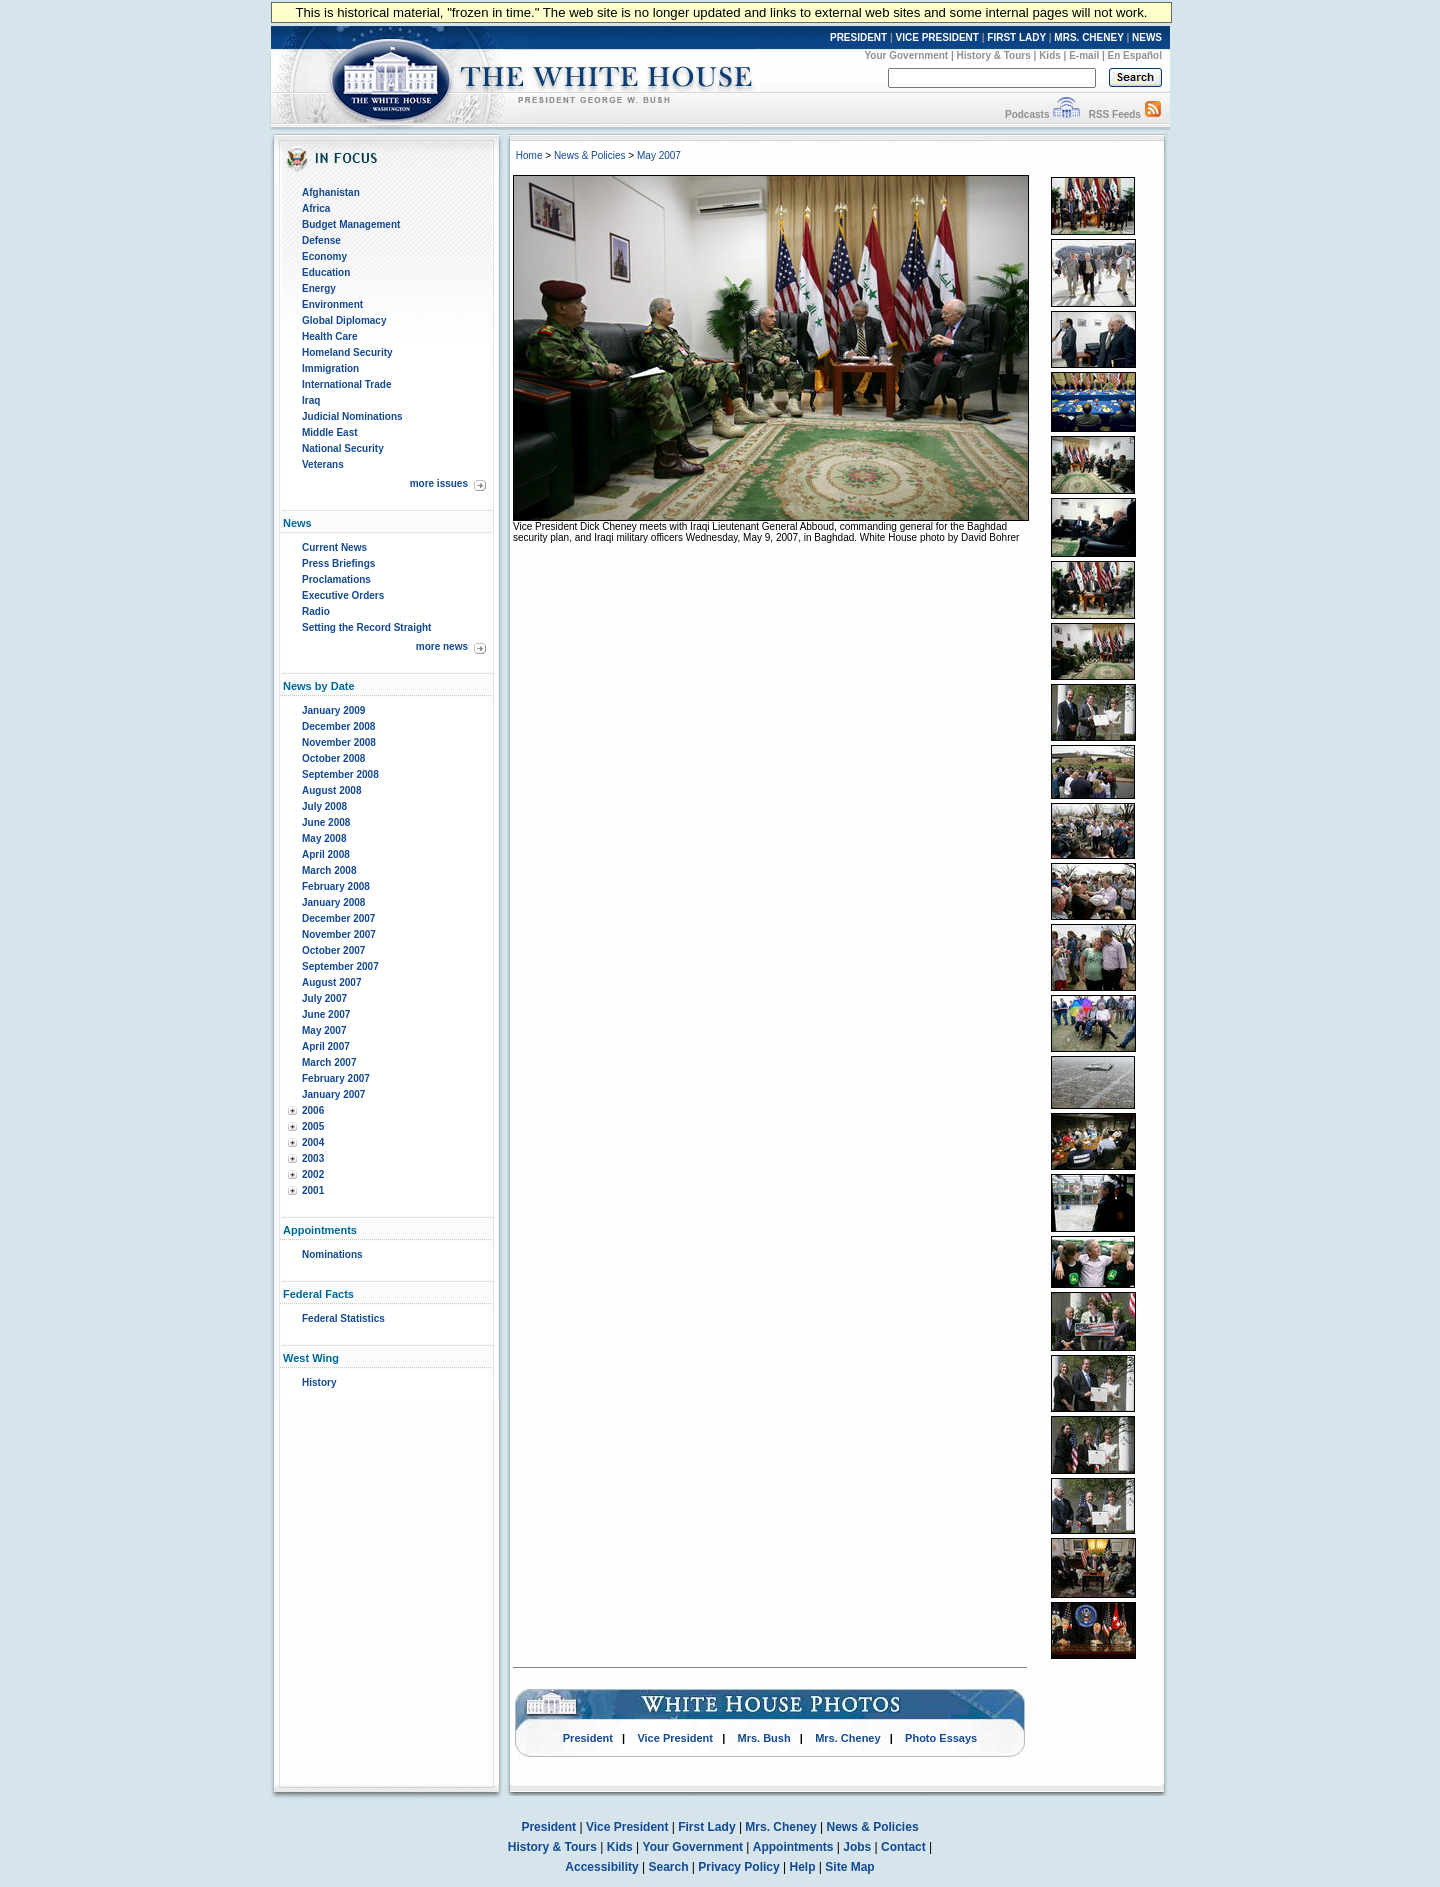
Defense (321, 240)
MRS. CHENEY (1088, 37)
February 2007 (336, 1078)
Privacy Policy (738, 1867)
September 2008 (340, 774)
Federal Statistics (343, 1318)
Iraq (311, 400)
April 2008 (326, 854)
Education (326, 272)
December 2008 (338, 726)
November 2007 (339, 934)
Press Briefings (338, 563)
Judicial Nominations (352, 416)
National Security (343, 448)
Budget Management (351, 224)
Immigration (330, 368)
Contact (903, 1847)
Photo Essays (941, 1738)
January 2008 (333, 902)
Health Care (330, 336)
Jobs (857, 1847)
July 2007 (324, 998)
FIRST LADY (1016, 37)
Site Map (849, 1867)
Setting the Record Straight (366, 627)
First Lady (706, 1827)
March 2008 (329, 870)
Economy (324, 256)
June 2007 (326, 1014)
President (588, 1738)
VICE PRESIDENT (937, 37)
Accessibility (601, 1867)
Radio (316, 611)
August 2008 (331, 790)
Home (529, 155)
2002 (313, 1174)
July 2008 (324, 806)
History (319, 1382)
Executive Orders (343, 595)
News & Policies (590, 155)
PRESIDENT (858, 37)
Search (669, 1867)
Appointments (793, 1847)
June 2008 (326, 822)
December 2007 (338, 918)
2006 (313, 1110)
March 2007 (329, 1062)
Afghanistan (331, 192)
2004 (313, 1142)
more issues (439, 483)
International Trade (346, 384)
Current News (334, 547)
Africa (316, 208)
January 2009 (333, 710)
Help (803, 1867)
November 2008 (339, 742)
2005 (313, 1126)
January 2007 (333, 1094)
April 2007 (326, 1046)
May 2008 (324, 838)
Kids (1050, 55)
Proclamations (336, 579)
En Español (1135, 55)
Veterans (323, 464)
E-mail (1084, 55)
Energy (319, 288)
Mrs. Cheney (847, 1738)
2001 (313, 1190)
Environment (332, 304)
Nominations (332, 1254)
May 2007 (324, 1030)
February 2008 (336, 886)
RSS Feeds (1115, 114)
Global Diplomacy (344, 320)
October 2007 (333, 950)
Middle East (330, 432)
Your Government (906, 55)
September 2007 (340, 966)
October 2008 (333, 758)
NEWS (1147, 37)
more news (442, 646)
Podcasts (1027, 114)
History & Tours (994, 55)
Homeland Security (347, 352)
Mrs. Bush (764, 1738)
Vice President (675, 1738)
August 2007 (331, 982)
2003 (313, 1158)
